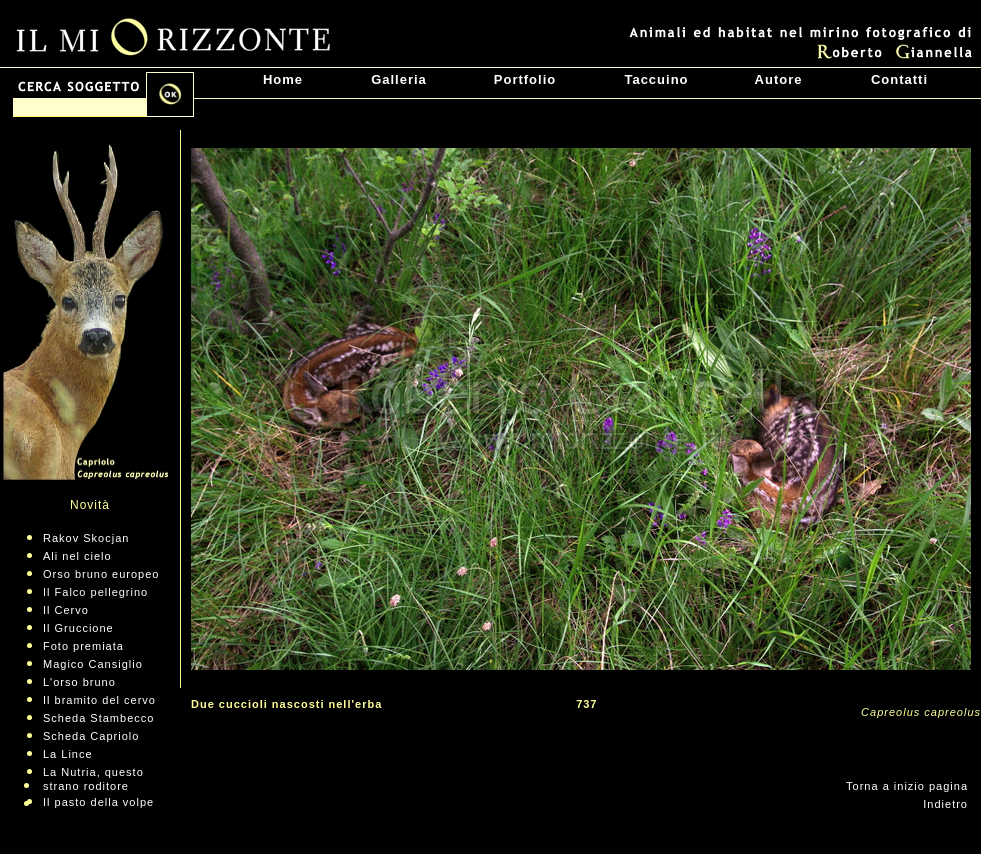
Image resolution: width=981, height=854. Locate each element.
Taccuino (656, 79)
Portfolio (525, 79)
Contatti (899, 79)
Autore (779, 79)
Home (283, 79)
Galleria (399, 79)
